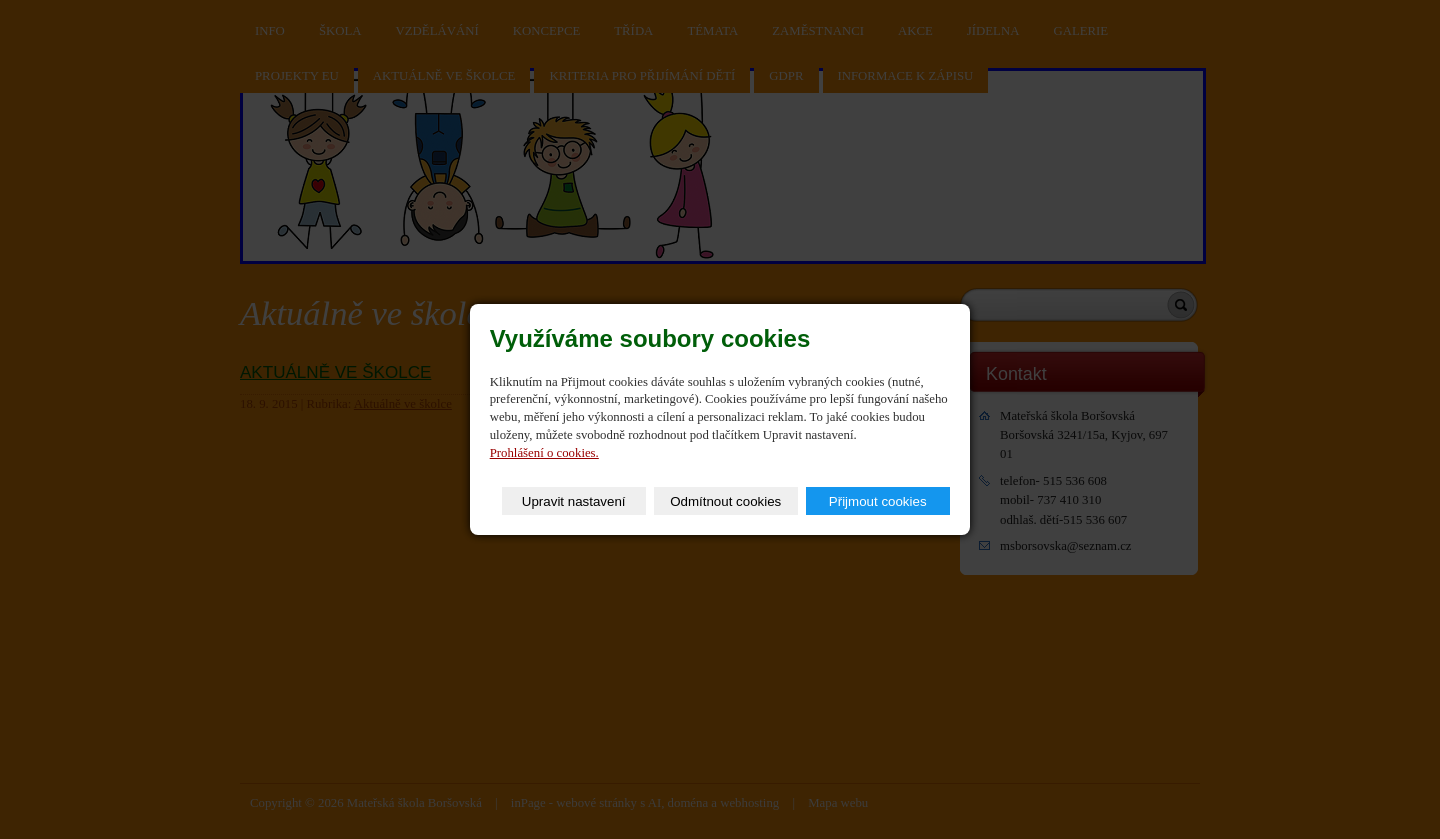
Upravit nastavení (574, 501)
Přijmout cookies (878, 501)
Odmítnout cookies (725, 501)
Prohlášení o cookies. (544, 453)
